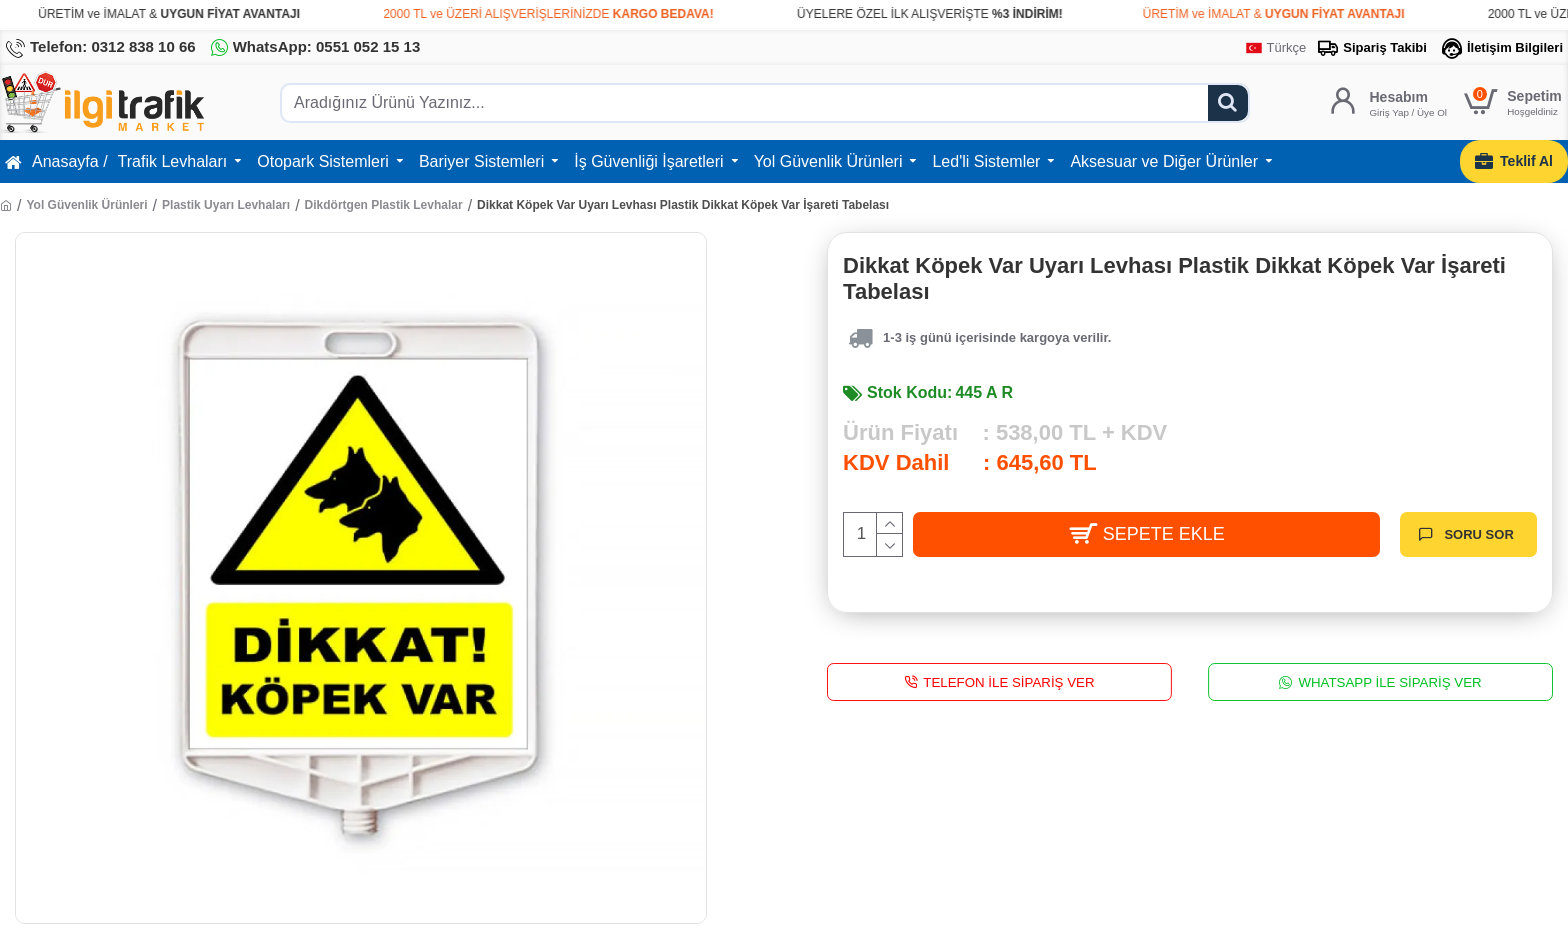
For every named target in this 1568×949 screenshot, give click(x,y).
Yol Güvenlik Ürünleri (86, 205)
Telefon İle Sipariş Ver (1008, 681)
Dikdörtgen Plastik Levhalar (384, 205)
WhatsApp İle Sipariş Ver (1389, 681)
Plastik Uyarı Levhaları (226, 205)
